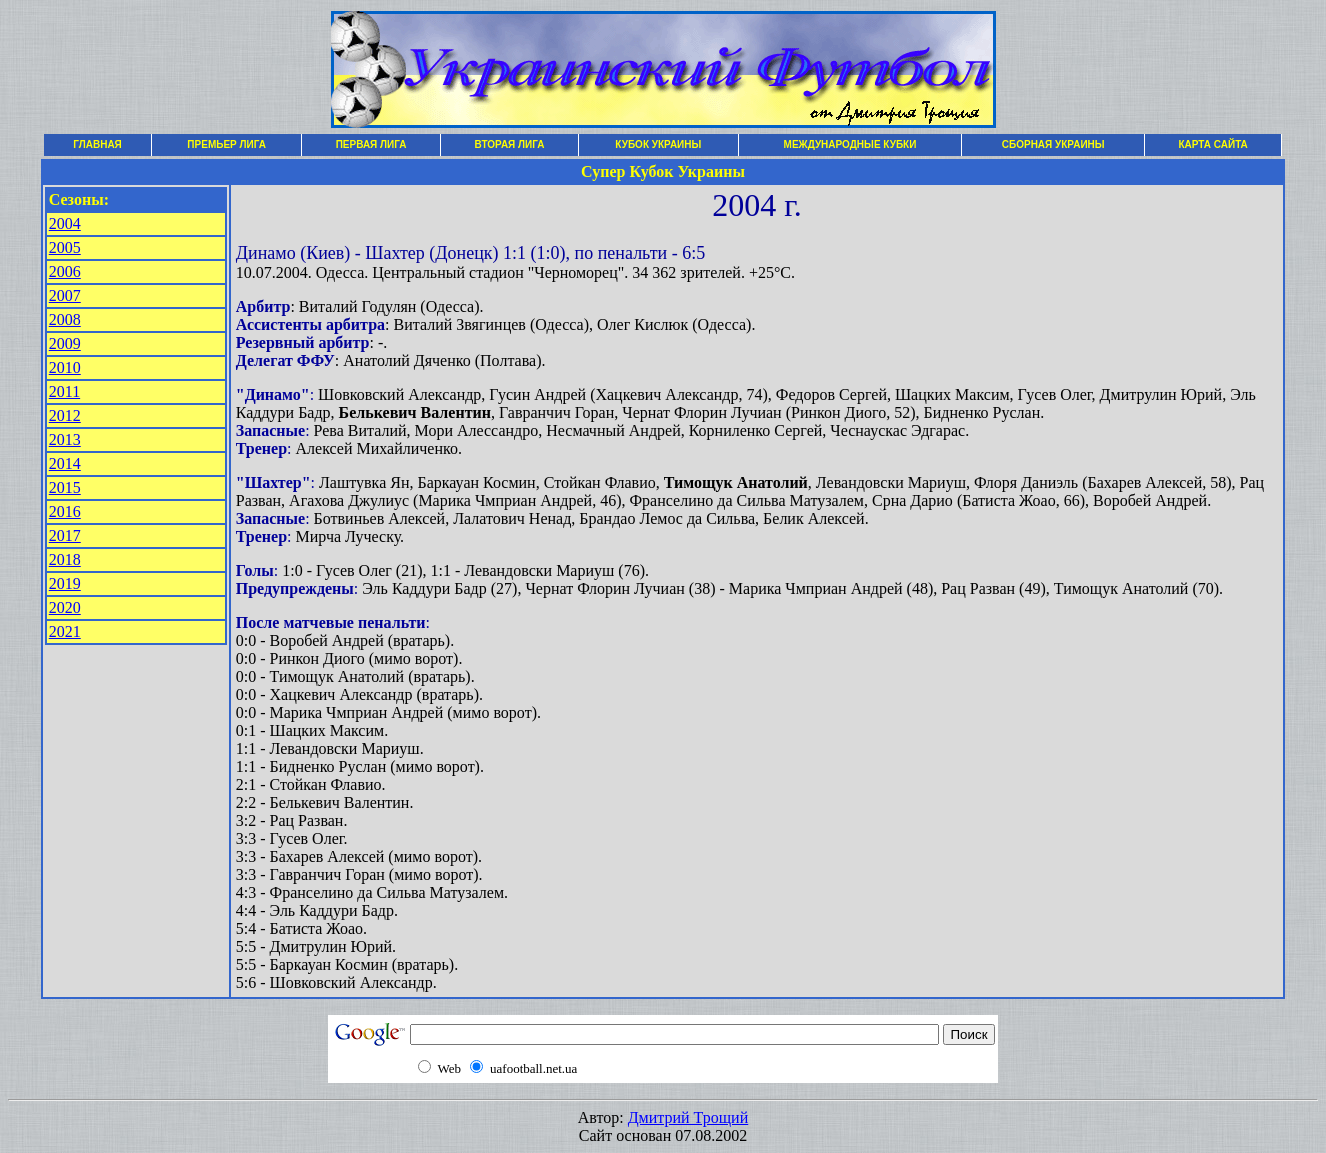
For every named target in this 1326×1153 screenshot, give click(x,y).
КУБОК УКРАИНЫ (658, 144)
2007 (65, 295)
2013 (65, 439)
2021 (65, 631)
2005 (65, 247)
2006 (65, 271)
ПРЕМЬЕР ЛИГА (226, 144)
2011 (64, 391)
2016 (65, 511)
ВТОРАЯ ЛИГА (510, 144)
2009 (65, 343)
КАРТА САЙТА (1212, 144)
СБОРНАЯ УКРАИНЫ (1053, 144)
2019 (65, 583)
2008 (65, 319)
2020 (65, 607)
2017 (65, 535)
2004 (65, 223)
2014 (65, 463)
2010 (65, 367)
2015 (65, 487)
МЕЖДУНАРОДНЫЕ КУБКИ (850, 144)
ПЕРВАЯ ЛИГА (371, 144)
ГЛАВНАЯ (97, 144)
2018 (65, 559)
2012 (65, 415)
